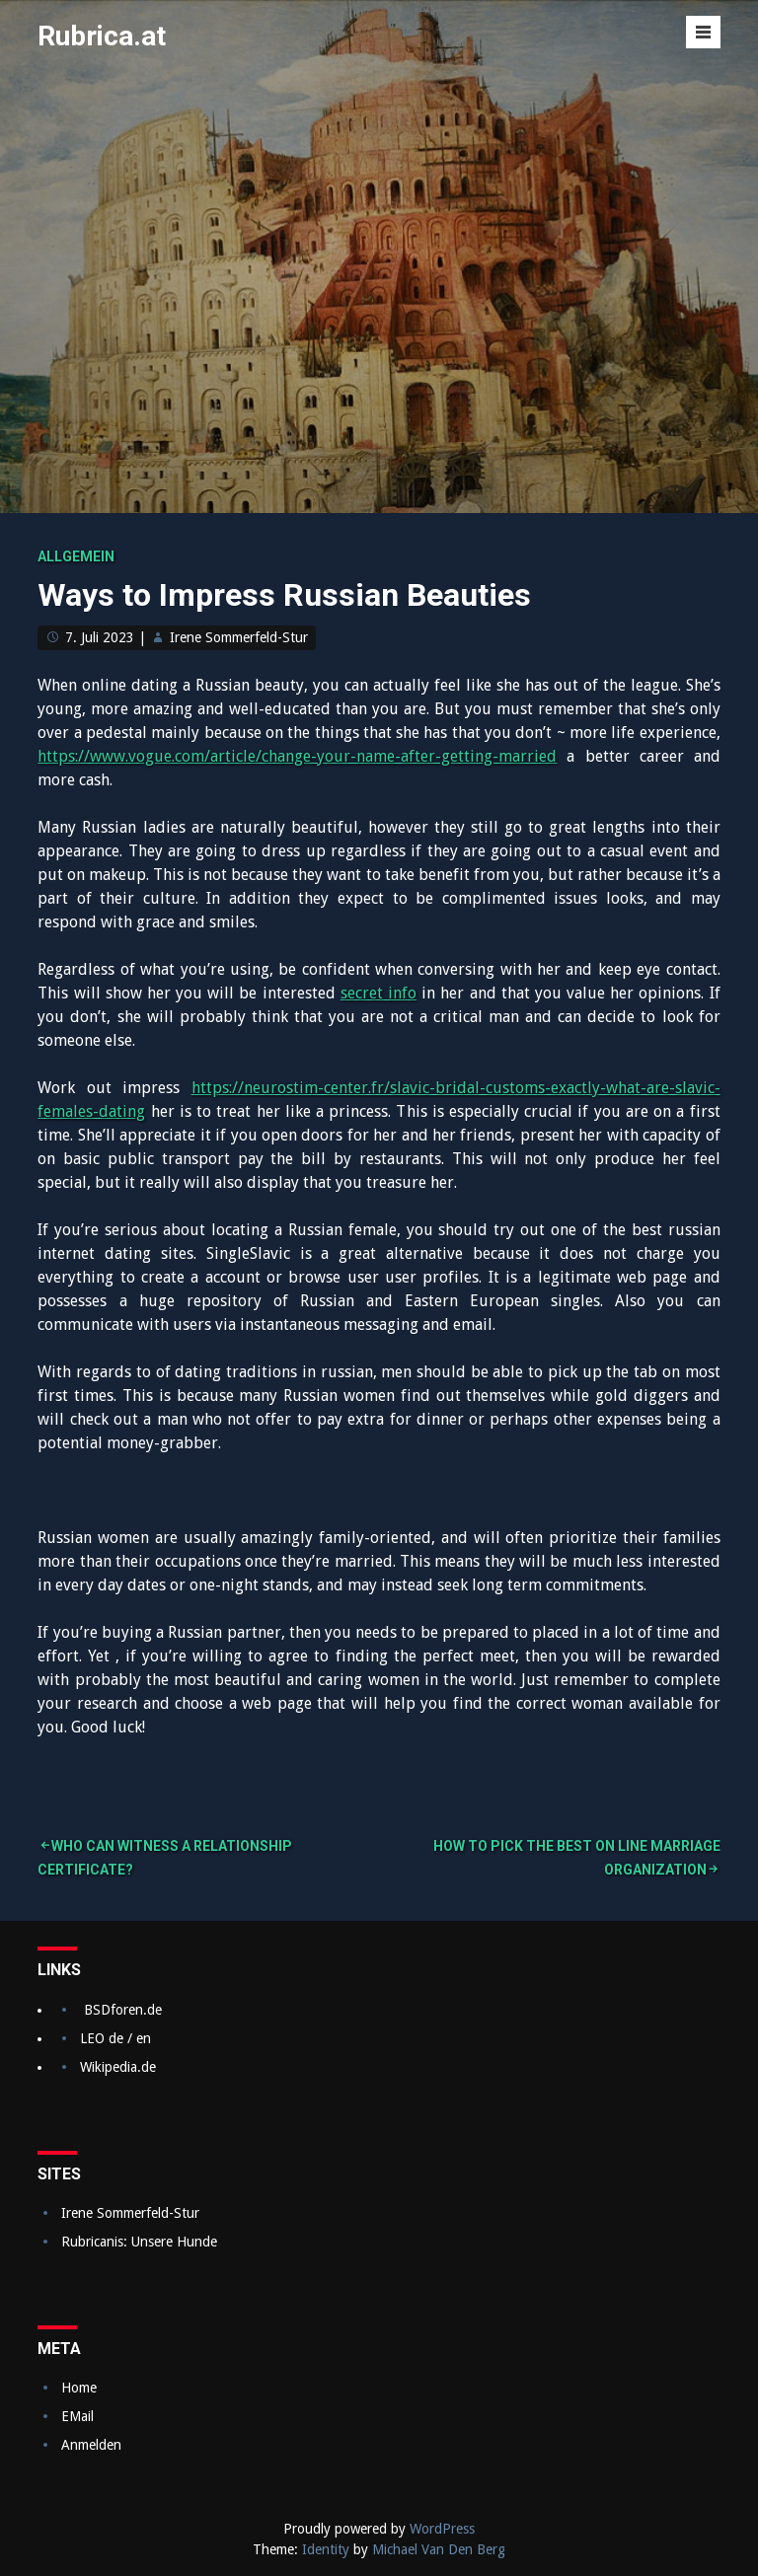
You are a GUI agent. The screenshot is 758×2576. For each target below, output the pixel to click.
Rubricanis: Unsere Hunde (139, 2241)
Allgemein (76, 556)
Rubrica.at (102, 36)
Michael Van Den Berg (438, 2549)
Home (79, 2387)
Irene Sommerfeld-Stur (239, 637)
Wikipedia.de (118, 2067)
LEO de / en (115, 2038)
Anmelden (91, 2445)
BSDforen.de (123, 2010)
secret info (379, 993)
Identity (325, 2549)
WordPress (442, 2529)
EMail (77, 2416)
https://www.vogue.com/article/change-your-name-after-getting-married (297, 756)
